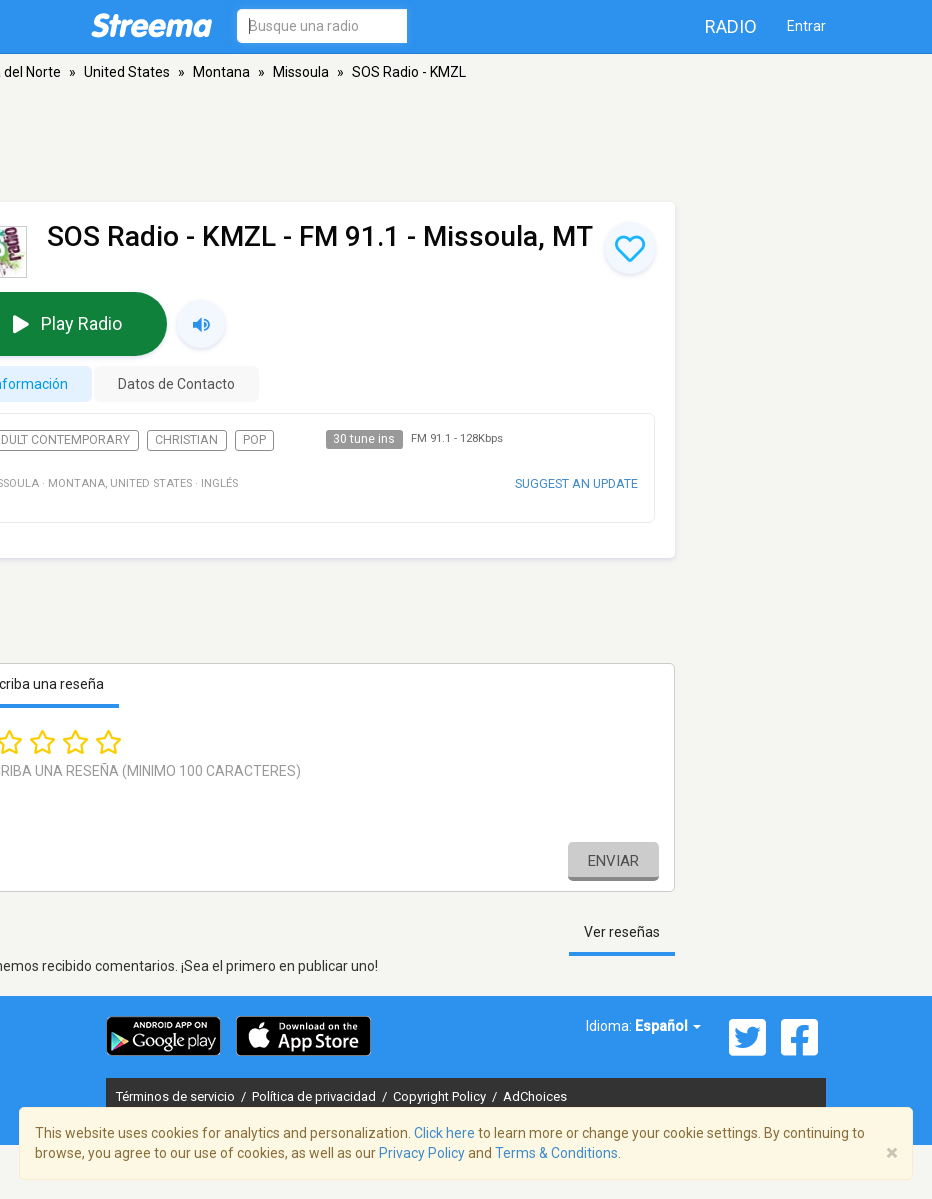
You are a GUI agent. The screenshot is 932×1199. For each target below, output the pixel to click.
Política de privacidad (315, 1096)
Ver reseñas (622, 932)
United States (127, 72)
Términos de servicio (177, 1096)
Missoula (301, 72)
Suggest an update (576, 483)
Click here (444, 1133)
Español (668, 1026)
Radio (731, 26)
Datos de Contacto (176, 384)
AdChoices (535, 1096)
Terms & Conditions (556, 1153)
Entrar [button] (806, 26)
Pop (254, 440)
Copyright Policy (441, 1096)
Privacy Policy (422, 1153)
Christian (186, 440)
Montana (221, 72)
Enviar (613, 861)
